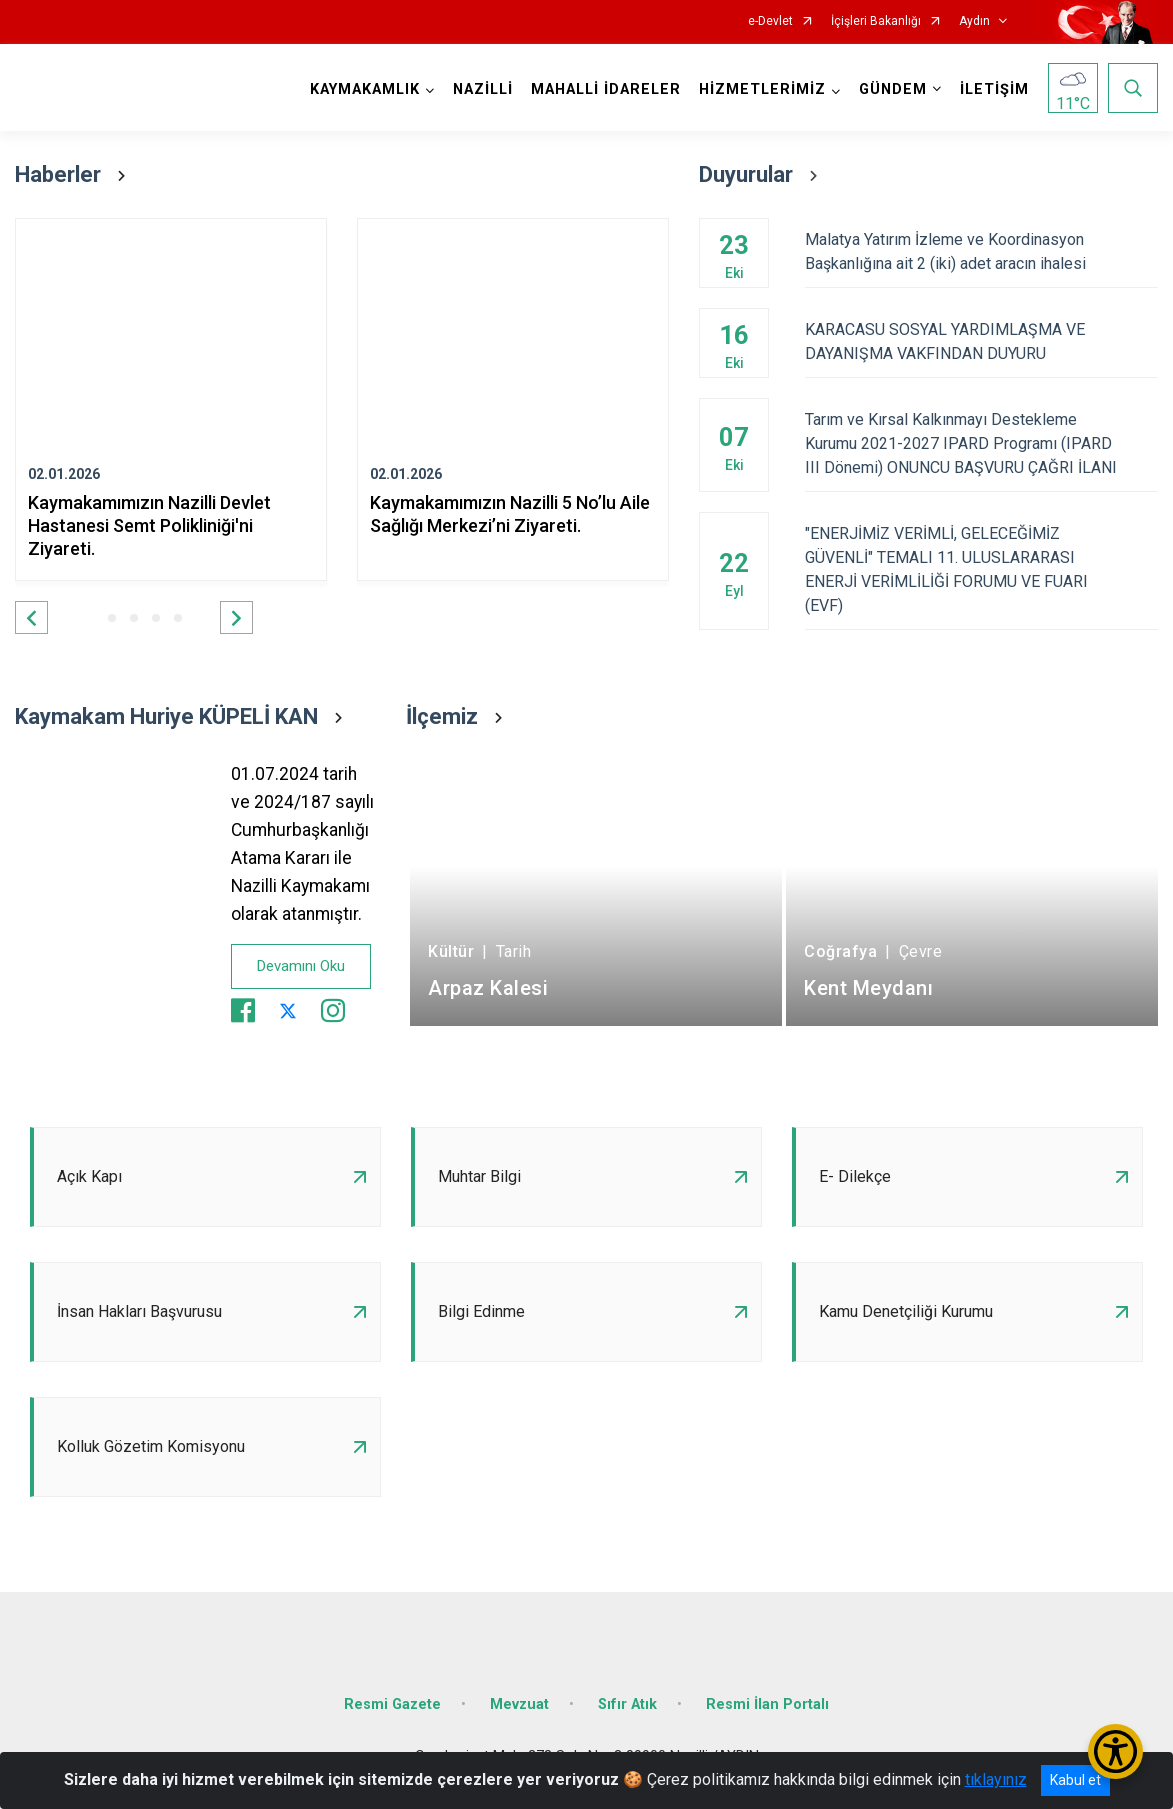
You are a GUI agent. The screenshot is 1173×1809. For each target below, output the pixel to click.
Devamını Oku (301, 966)
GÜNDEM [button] (893, 89)
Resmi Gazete (392, 1704)
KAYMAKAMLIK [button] (365, 89)
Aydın (974, 21)
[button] (31, 617)
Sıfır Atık (627, 1704)
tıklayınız (996, 1779)
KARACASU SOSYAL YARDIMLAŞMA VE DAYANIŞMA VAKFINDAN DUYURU (981, 341)
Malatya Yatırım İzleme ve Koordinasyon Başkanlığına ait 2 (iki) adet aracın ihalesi (981, 251)
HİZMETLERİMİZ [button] (762, 89)
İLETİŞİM (994, 89)
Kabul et (1075, 1780)
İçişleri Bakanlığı (876, 21)
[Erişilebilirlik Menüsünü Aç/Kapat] (1115, 1751)
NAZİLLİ (483, 89)
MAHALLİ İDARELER (606, 89)
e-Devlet (770, 21)
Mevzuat (519, 1704)
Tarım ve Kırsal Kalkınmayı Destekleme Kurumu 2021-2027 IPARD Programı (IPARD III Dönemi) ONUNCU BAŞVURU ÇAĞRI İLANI (981, 443)
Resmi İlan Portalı (767, 1704)
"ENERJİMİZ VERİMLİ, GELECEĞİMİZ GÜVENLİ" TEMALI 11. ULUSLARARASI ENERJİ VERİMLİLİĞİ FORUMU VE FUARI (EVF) (981, 569)
